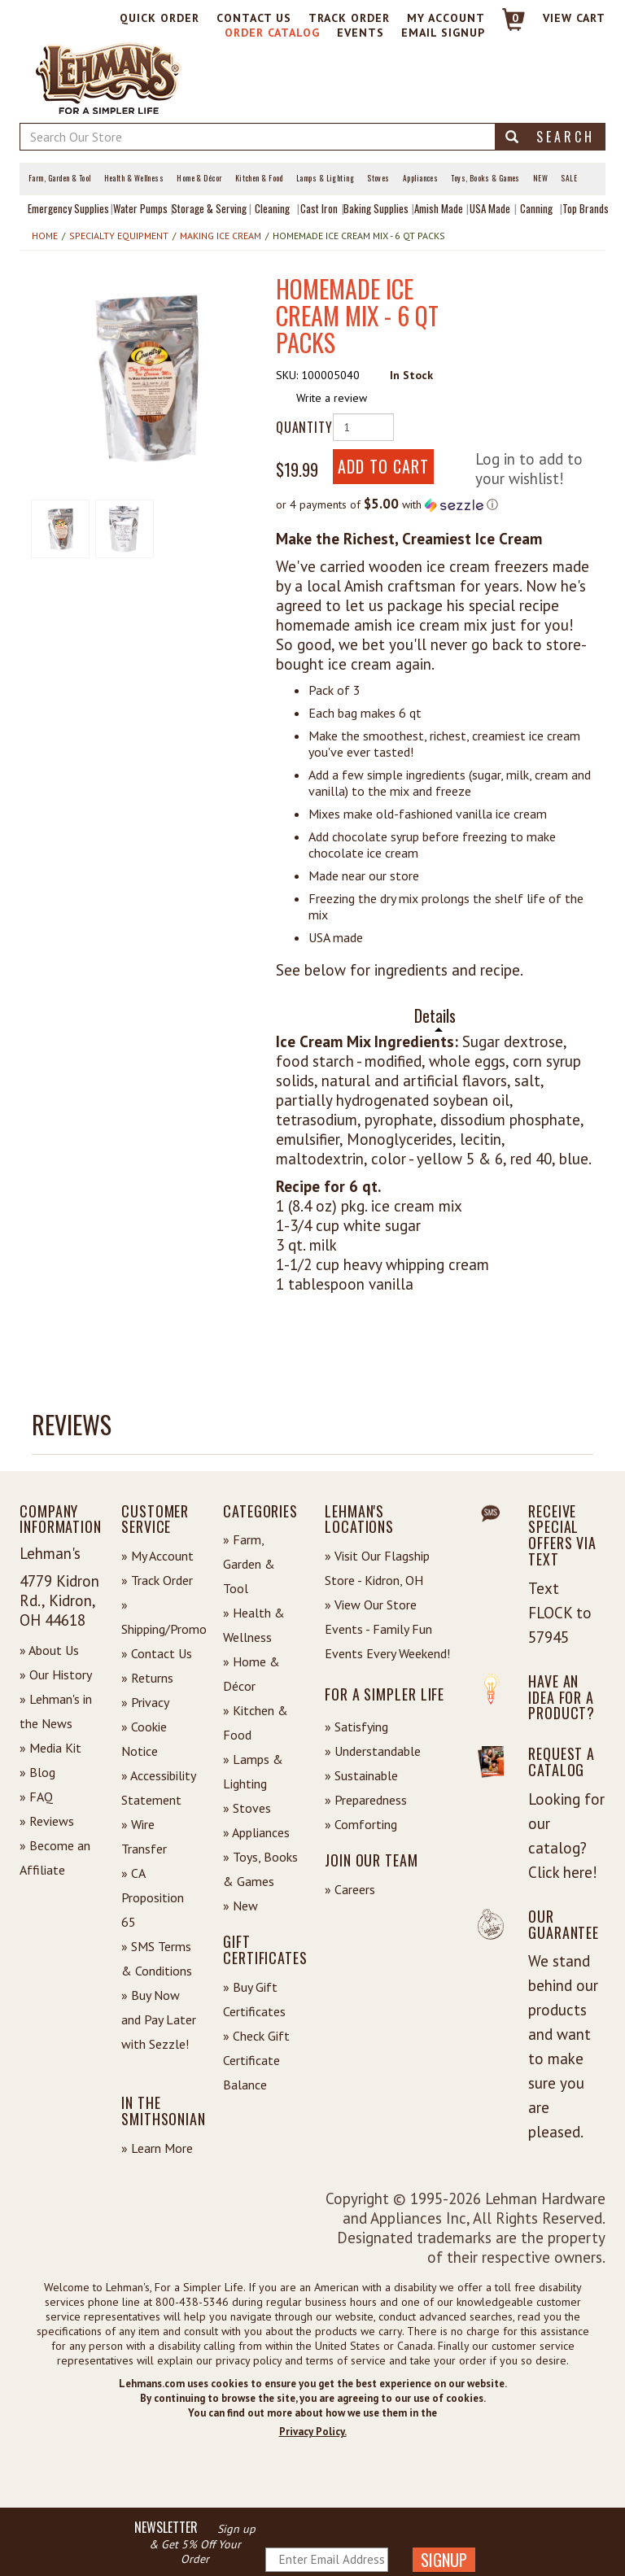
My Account (446, 18)
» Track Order (157, 1580)
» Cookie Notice (144, 1738)
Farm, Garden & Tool (59, 178)
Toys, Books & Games (485, 178)
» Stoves (247, 1808)
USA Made (490, 208)
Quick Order (159, 18)
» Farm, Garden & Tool (249, 1563)
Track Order (349, 18)
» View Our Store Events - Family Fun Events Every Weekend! (387, 1628)
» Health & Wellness (254, 1625)
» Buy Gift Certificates (254, 1999)
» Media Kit (50, 1748)
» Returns (147, 1678)
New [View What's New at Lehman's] (540, 178)
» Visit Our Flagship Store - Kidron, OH (377, 1568)
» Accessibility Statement (158, 1787)
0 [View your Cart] (515, 18)
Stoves (378, 178)
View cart (574, 18)
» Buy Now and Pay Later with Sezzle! (158, 2019)
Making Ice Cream (220, 235)
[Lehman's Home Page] (109, 77)
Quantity (298, 427)
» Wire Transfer (144, 1836)
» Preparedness (366, 1800)
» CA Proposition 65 (152, 1897)
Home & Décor (199, 178)
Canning (536, 208)
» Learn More (157, 2148)
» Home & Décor (251, 1673)
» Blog (37, 1772)
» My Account (157, 1556)
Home (45, 235)
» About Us (49, 1650)
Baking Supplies (376, 208)
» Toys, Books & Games (260, 1869)
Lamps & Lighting (325, 178)
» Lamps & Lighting (253, 1771)
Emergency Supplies (68, 208)
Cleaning (272, 208)
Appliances (421, 178)
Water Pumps (140, 208)
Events (360, 32)
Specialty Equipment (118, 235)
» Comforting (361, 1824)
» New (240, 1905)
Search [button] (550, 136)
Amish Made (438, 208)
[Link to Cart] (506, 26)
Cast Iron (319, 208)
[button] (146, 377)
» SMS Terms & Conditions (156, 1958)
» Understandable (373, 1751)
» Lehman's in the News (56, 1711)
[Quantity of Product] (363, 427)
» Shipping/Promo (160, 1616)
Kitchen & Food (259, 178)
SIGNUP (444, 2560)
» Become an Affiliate (55, 1857)
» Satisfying (356, 1726)
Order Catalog (272, 32)
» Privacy (145, 1702)
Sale (569, 178)
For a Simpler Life (384, 1694)
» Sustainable (361, 1775)
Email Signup (443, 32)
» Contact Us (156, 1653)
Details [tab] (435, 1016)
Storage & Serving (209, 208)
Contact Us (253, 18)
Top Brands (585, 208)
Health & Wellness (134, 178)
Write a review (331, 398)
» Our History (56, 1674)
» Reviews (47, 1821)
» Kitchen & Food (255, 1722)
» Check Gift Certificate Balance (256, 2060)
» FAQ (36, 1796)
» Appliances (256, 1832)
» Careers (350, 1889)
